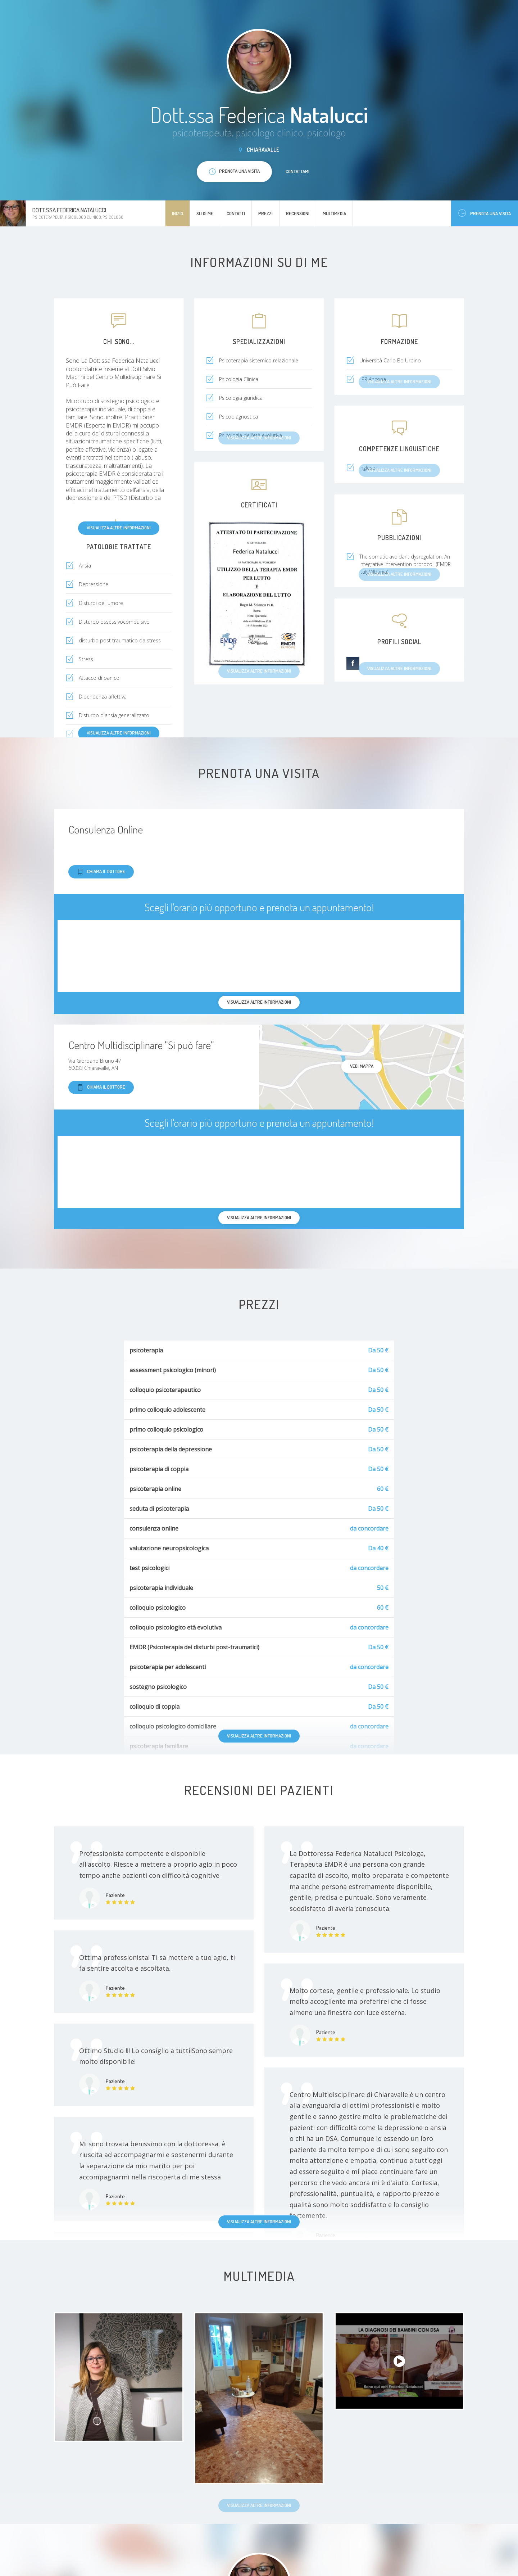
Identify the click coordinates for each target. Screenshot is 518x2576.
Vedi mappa (361, 1066)
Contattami (297, 171)
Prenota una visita (484, 213)
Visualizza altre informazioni (119, 527)
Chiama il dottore (101, 871)
